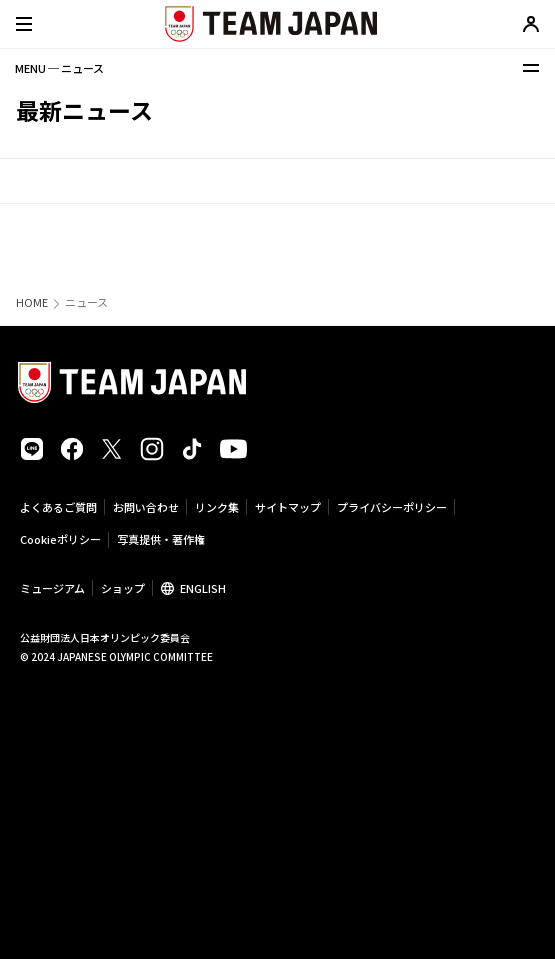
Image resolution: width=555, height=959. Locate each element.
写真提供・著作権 (161, 539)
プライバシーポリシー (392, 507)
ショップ (123, 588)
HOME (32, 302)
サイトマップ (288, 507)
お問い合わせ (146, 507)
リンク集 (217, 507)
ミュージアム (52, 588)
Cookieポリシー (60, 539)
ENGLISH (203, 588)
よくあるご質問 (58, 507)
